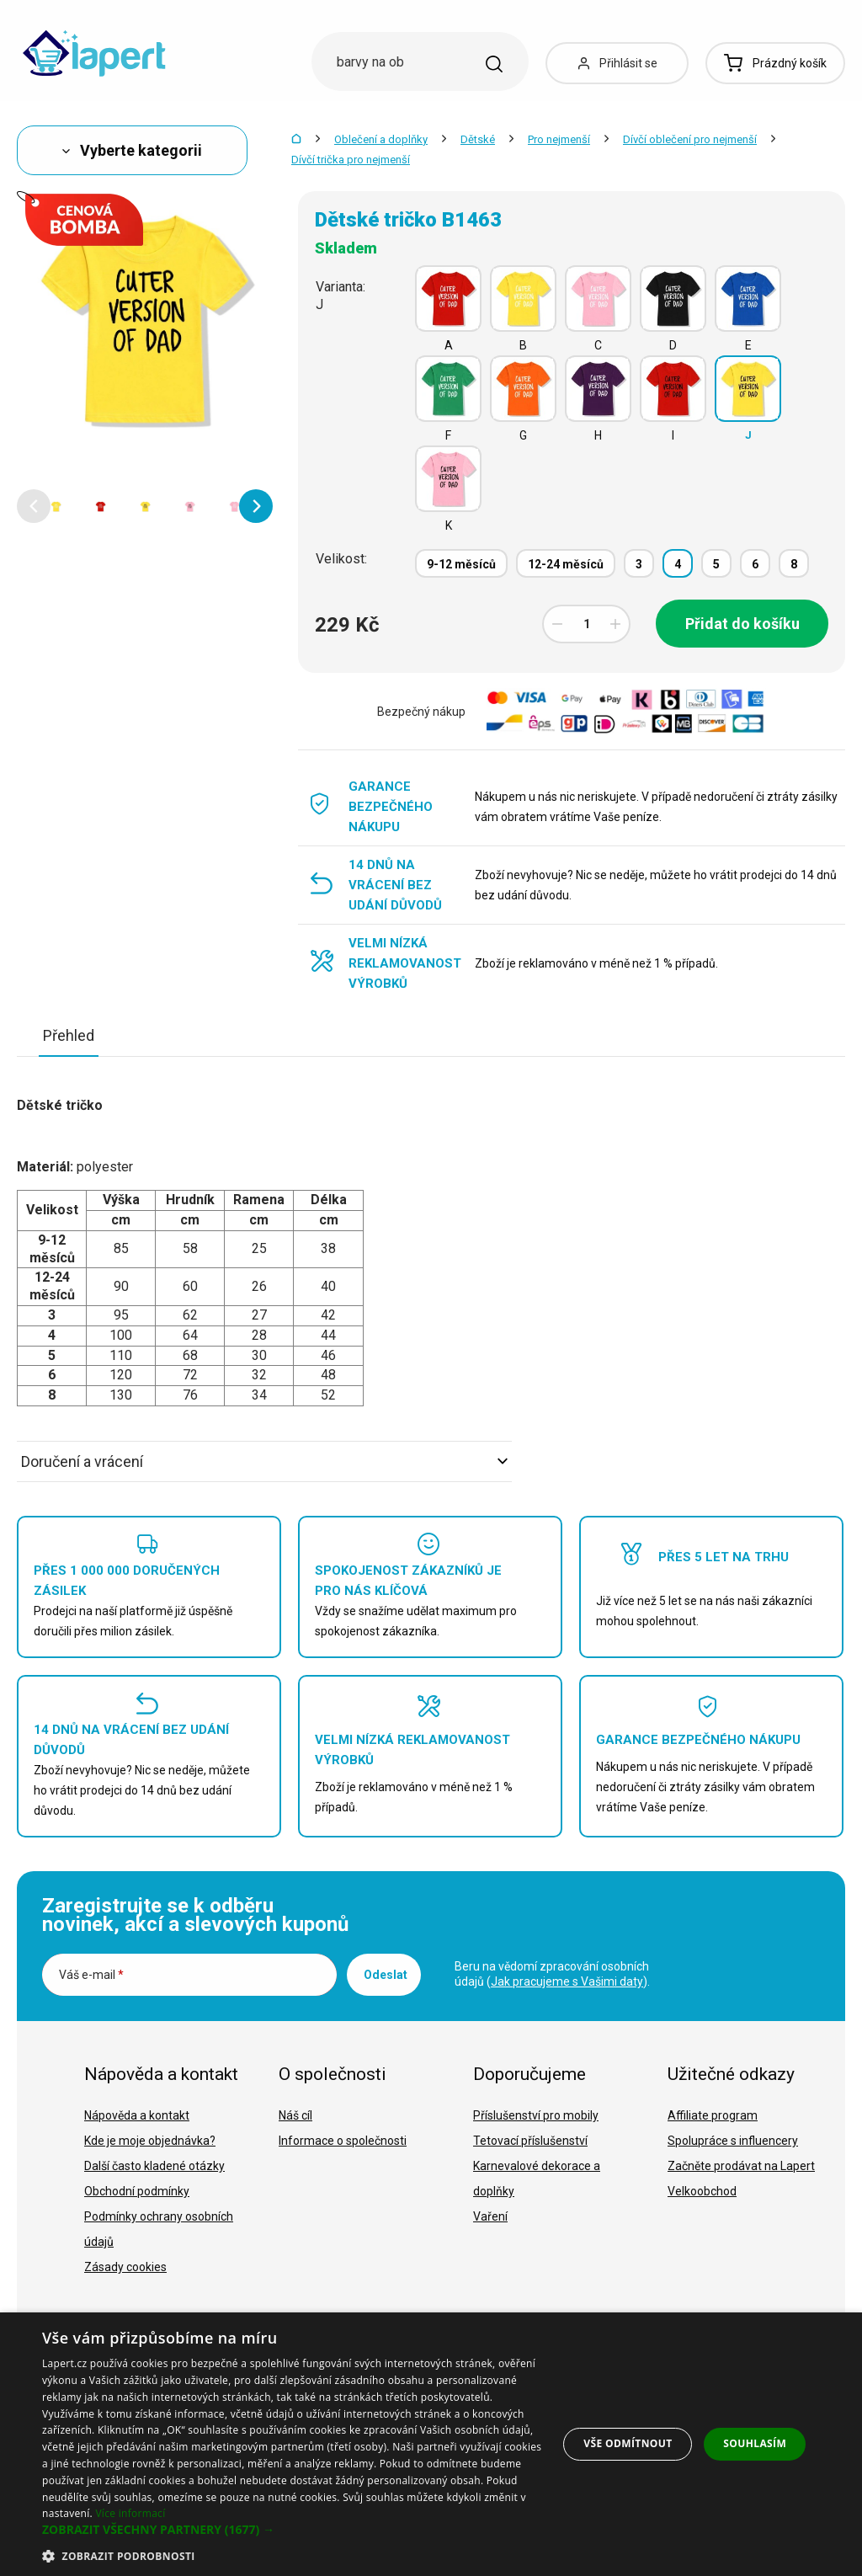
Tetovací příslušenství (530, 2140)
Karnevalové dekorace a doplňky (536, 2178)
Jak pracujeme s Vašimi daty (567, 1981)
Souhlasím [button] (754, 2443)
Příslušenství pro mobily (536, 2115)
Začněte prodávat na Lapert (741, 2166)
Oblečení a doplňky (381, 139)
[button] (34, 506)
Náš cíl (295, 2115)
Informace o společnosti (343, 2140)
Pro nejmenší (559, 139)
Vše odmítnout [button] (627, 2443)
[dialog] (431, 2444)
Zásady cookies (125, 2267)
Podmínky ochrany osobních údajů (158, 2229)
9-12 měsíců (461, 564)
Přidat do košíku (742, 623)
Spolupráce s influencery (733, 2140)
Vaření (490, 2216)
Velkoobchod (702, 2191)
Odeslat (385, 1974)
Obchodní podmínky (136, 2191)
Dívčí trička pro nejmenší (350, 159)
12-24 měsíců (566, 564)
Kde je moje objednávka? (150, 2140)
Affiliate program (713, 2115)
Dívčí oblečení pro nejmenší (690, 139)
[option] (56, 506)
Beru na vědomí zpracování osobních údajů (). (552, 1974)
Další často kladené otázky (154, 2166)
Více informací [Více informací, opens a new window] (130, 2513)
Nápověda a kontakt (136, 2115)
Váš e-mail (91, 1975)
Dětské (477, 139)
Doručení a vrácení (264, 1461)
